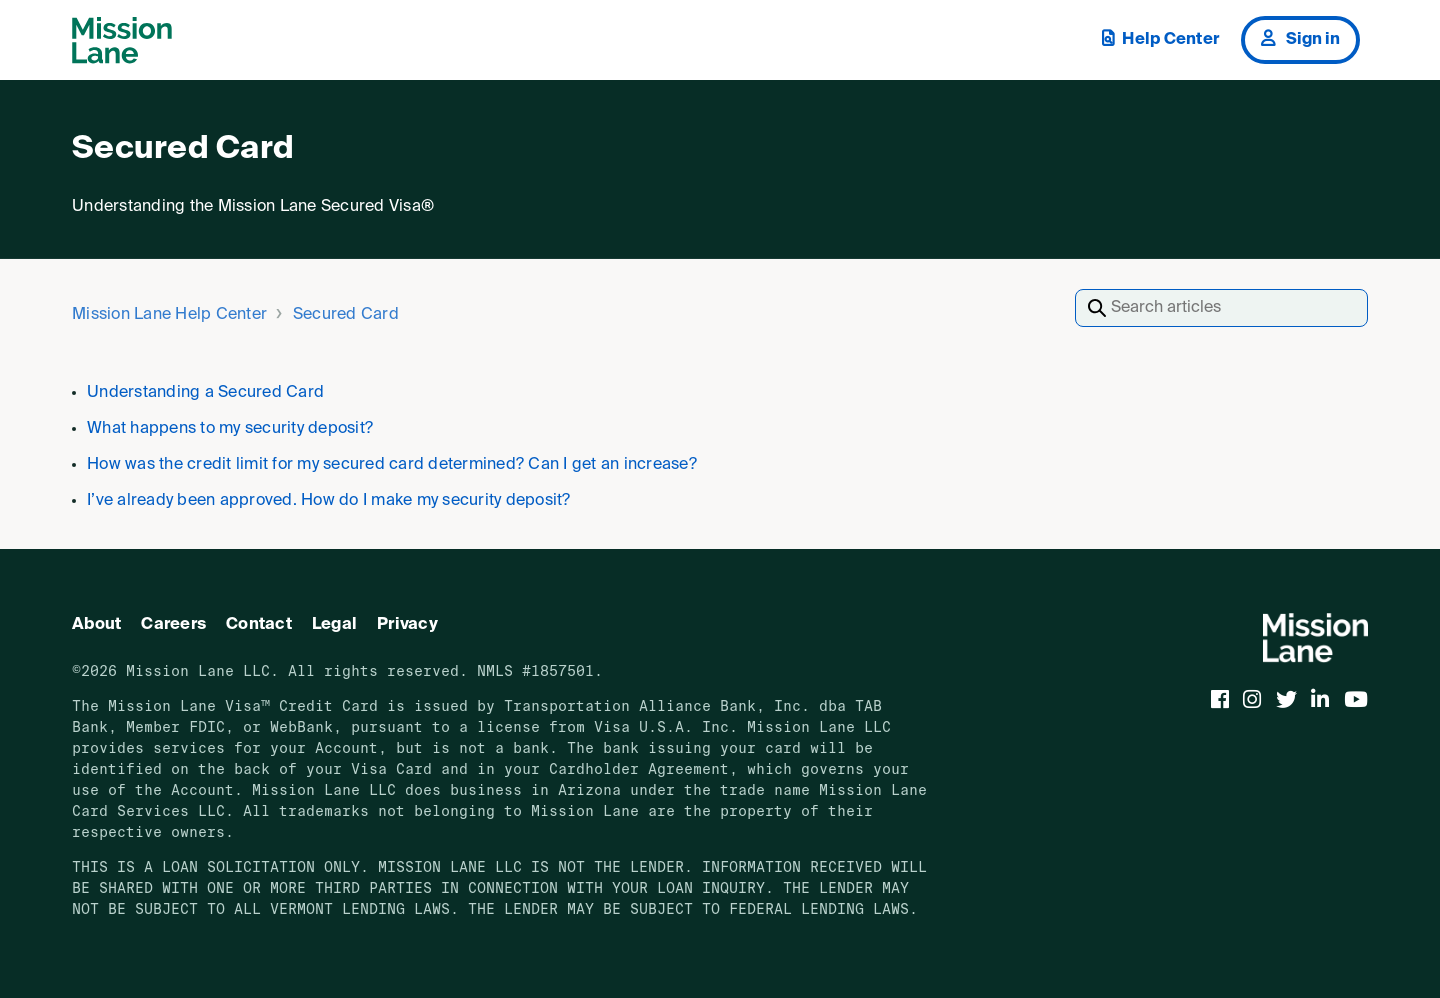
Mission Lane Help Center (169, 315)
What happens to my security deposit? (230, 429)
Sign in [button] (1300, 39)
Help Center (1160, 39)
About (96, 625)
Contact (259, 625)
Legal (334, 625)
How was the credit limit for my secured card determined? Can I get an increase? (392, 465)
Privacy (407, 625)
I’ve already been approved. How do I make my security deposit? (329, 501)
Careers (173, 625)
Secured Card (346, 315)
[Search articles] (1221, 308)
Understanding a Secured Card (205, 393)
